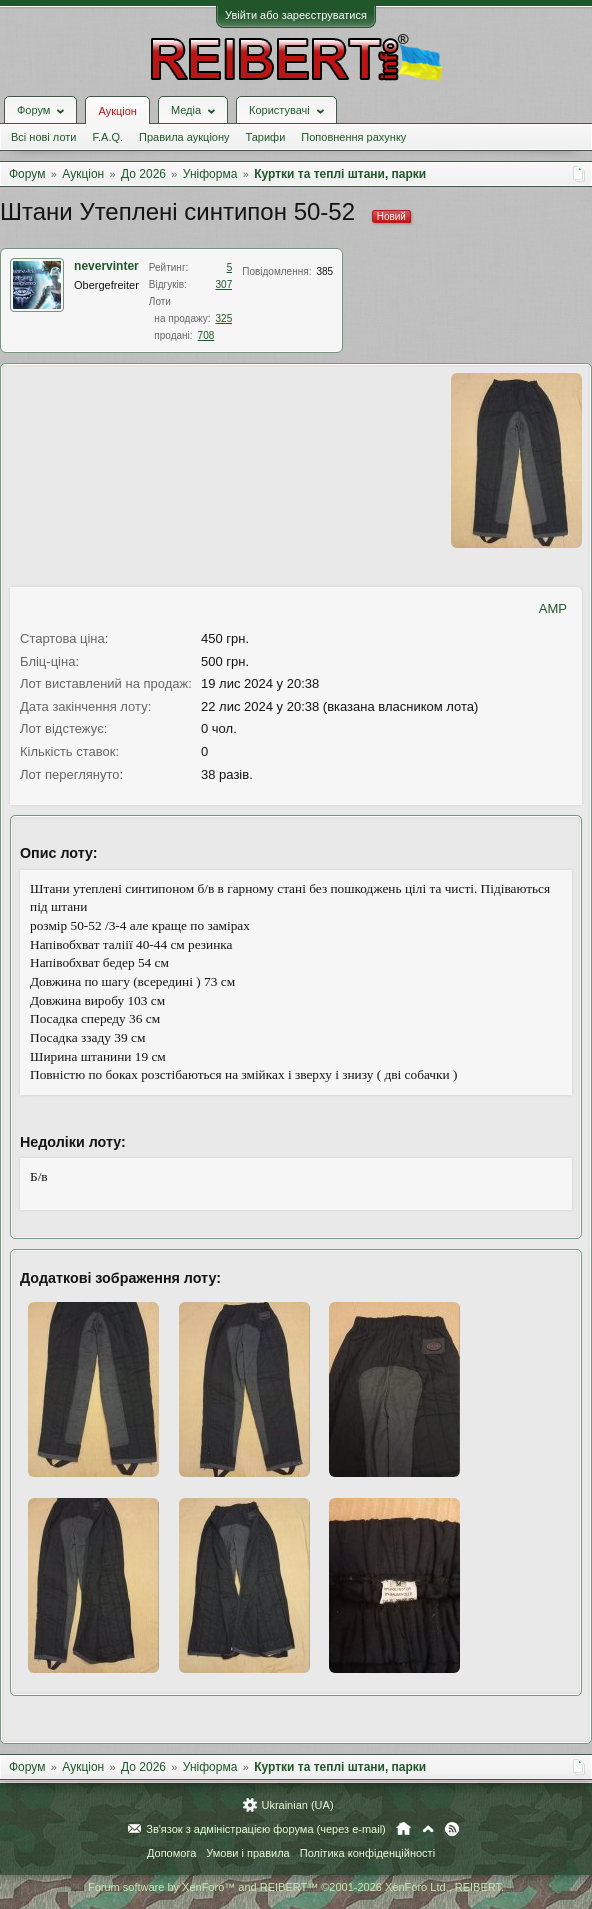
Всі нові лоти (43, 137)
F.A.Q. (107, 137)
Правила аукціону (184, 137)
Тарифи (266, 137)
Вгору (428, 1829)
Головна (403, 1829)
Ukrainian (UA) (297, 1805)
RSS (452, 1829)
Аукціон (117, 111)
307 (224, 284)
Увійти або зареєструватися (296, 15)
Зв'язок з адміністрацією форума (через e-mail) (266, 1829)
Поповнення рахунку (353, 137)
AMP (553, 608)
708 (206, 335)
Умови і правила (247, 1853)
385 (324, 271)
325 (224, 318)
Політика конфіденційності (367, 1853)
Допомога (171, 1853)
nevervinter (106, 266)
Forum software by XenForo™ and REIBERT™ (296, 1887)
